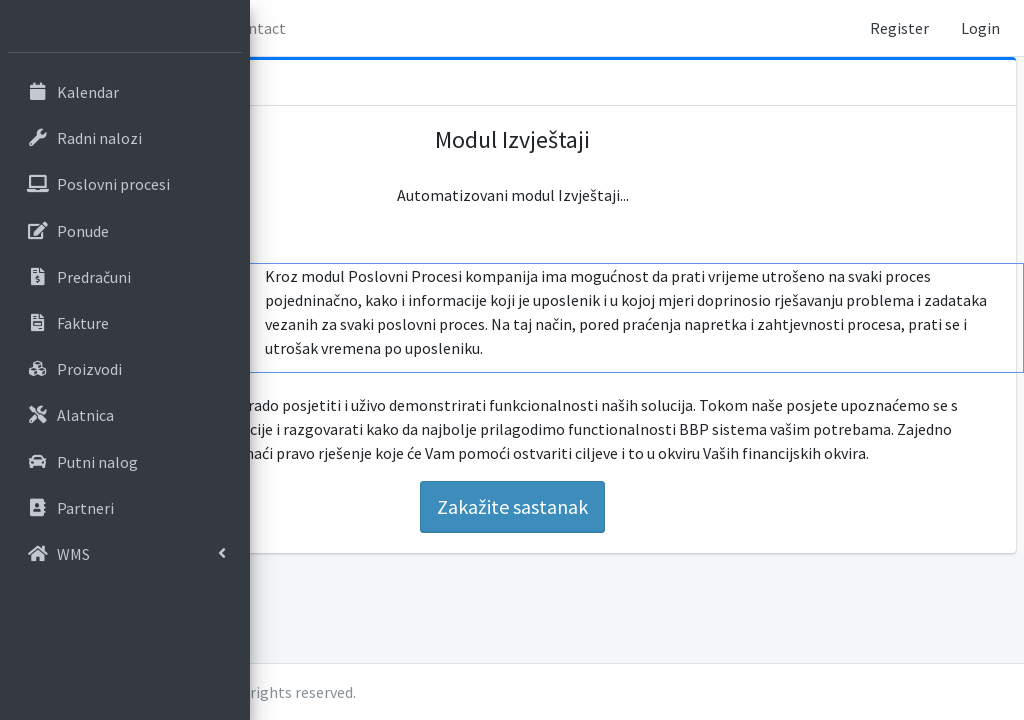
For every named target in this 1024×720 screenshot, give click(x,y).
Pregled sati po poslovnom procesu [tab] (343, 297)
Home (341, 28)
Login (980, 28)
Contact (507, 28)
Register (899, 28)
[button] (281, 28)
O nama (420, 28)
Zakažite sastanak (637, 542)
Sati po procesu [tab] (328, 351)
